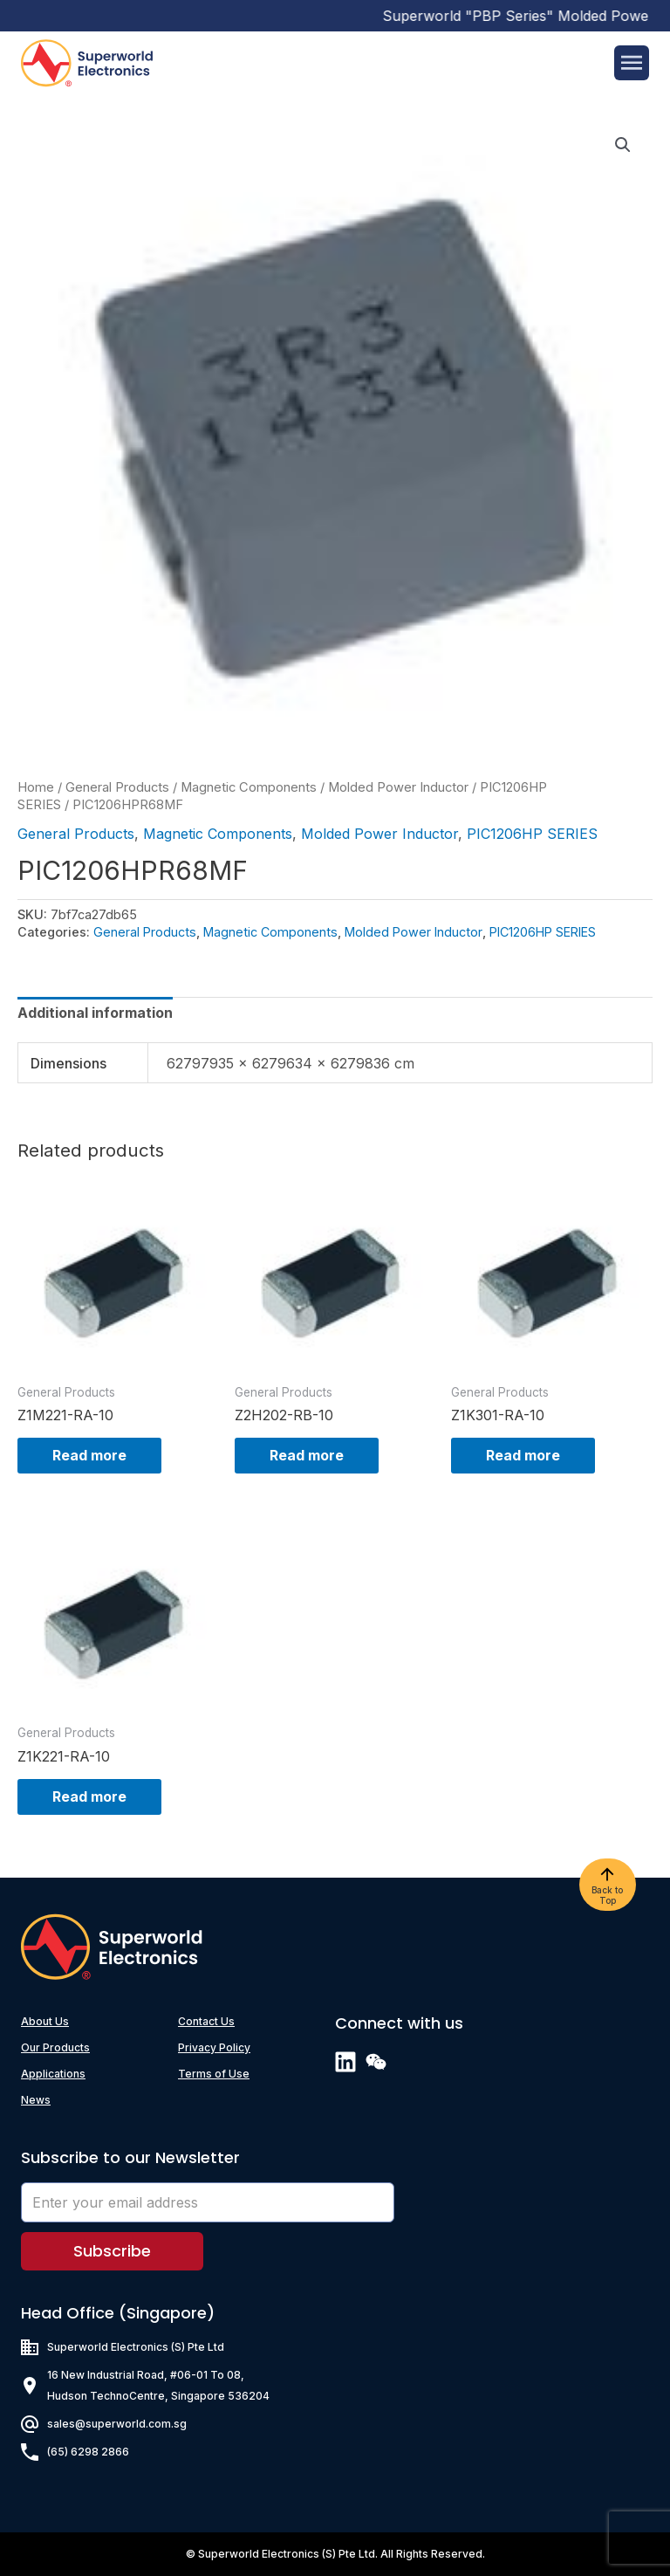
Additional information (95, 1012)
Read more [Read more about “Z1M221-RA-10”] (89, 1455)
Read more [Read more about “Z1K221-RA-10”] (89, 1796)
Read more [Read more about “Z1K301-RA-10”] (523, 1455)
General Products (117, 787)
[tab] (95, 1012)
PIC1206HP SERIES (532, 833)
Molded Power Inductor (398, 787)
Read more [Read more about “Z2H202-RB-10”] (307, 1455)
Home (35, 787)
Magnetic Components (249, 787)
